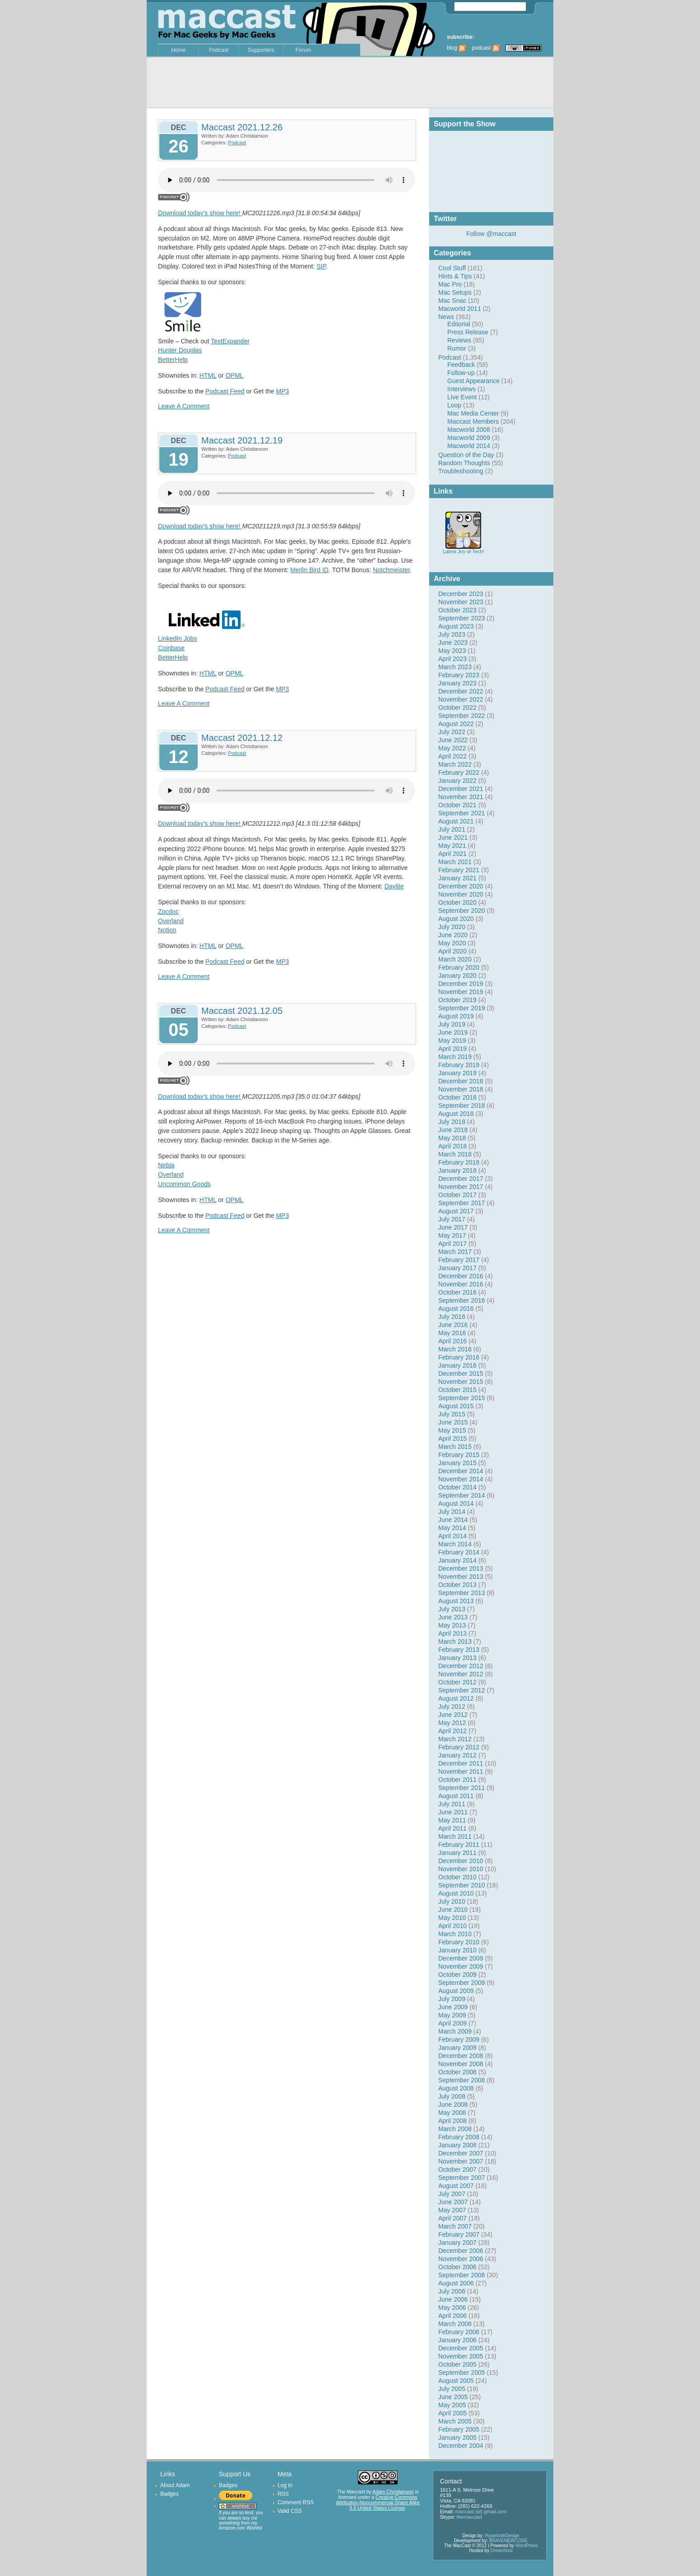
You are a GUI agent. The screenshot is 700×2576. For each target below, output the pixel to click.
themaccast (469, 2517)
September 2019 (461, 1008)
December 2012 (460, 1666)
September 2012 (461, 1690)
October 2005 (457, 2364)
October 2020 (457, 902)
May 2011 (452, 1820)
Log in (285, 2485)
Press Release (467, 332)
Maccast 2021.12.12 (242, 738)
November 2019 (460, 991)
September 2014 (461, 1495)
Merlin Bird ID (309, 569)
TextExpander (230, 341)
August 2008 (456, 2088)
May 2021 (452, 845)
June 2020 (453, 935)
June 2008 (453, 2104)
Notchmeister (391, 569)
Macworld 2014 (468, 445)
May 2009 (452, 2015)
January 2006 (457, 2340)
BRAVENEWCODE (508, 2540)
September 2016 (461, 1300)
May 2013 (452, 1625)
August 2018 (456, 1113)
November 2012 (460, 1674)
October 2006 (457, 2267)
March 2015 (455, 1446)
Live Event (462, 397)
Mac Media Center (473, 413)
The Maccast (351, 2491)
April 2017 (452, 1243)
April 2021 (452, 853)
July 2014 (451, 1511)
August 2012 (456, 1698)
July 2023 (451, 634)
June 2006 (453, 2299)
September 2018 (461, 1105)
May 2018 (452, 1138)
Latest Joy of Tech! (463, 549)
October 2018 (457, 1097)
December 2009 (460, 1958)
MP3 (282, 391)
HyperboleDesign (502, 2535)
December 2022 (460, 691)
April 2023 (452, 658)
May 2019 (452, 1040)
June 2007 (453, 2202)
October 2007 (457, 2169)
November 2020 (460, 894)
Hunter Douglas (180, 350)
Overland (171, 921)
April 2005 (452, 2413)
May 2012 (452, 1722)
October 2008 (457, 2072)
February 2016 (458, 1357)
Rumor (456, 348)
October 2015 (457, 1389)
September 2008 (461, 2080)
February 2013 (458, 1649)
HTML (208, 375)
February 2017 (458, 1259)
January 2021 (457, 878)
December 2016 (460, 1276)
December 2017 (460, 1178)
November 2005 (460, 2356)
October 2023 (457, 610)
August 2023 (456, 626)
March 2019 (455, 1056)
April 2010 (452, 1925)
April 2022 (452, 756)
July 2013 (451, 1609)
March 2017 (455, 1251)
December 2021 (460, 788)
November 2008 (460, 2063)
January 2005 (457, 2437)
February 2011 (458, 1844)
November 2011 (460, 1771)
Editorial (458, 324)
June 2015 (453, 1422)
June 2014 (453, 1519)
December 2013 (460, 1568)
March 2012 (455, 1739)
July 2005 (451, 2388)
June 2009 (453, 2007)
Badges (169, 2494)
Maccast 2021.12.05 (242, 1011)
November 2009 (460, 1966)
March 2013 (455, 1641)
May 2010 (452, 1917)
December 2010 (460, 1860)
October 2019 (457, 1000)
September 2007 (461, 2177)
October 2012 (457, 1682)
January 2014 (457, 1560)
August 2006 (456, 2283)
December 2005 (460, 2348)
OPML (235, 375)
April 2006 (452, 2315)
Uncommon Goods (184, 1184)
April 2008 (452, 2120)
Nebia (166, 1165)
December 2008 (460, 2055)
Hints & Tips (455, 276)
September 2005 (461, 2372)
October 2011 (457, 1779)
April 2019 (452, 1048)
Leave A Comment (183, 406)
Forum (303, 50)
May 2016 (452, 1333)
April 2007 (452, 2218)
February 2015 (458, 1454)
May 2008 (452, 2112)
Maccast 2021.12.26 (242, 127)
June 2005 (453, 2396)
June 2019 (453, 1032)
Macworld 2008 (468, 429)
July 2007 (451, 2193)
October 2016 (457, 1292)
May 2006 (452, 2307)
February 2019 (458, 1064)
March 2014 (455, 1544)
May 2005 (452, 2405)
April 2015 (452, 1438)
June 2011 (453, 1812)
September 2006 (461, 2275)
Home (178, 50)
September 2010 (461, 1885)
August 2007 (456, 2185)
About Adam (175, 2485)
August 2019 (456, 1016)
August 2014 (456, 1503)
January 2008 (457, 2145)
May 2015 (452, 1430)
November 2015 (460, 1381)
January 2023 (457, 683)
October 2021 (457, 805)
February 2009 (458, 2039)
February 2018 (458, 1162)
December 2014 (460, 1471)
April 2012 (452, 1730)
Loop (454, 405)
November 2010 (460, 1869)
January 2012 (457, 1755)
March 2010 (455, 1934)
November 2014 (460, 1479)
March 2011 (455, 1836)
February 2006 (458, 2332)
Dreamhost (502, 2550)
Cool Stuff (452, 268)
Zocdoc (168, 911)
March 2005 (455, 2421)
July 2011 (451, 1804)
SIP (321, 266)
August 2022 (456, 723)
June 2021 (453, 837)
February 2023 (458, 675)
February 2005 (458, 2429)
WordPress (526, 2545)
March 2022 (455, 764)
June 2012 (453, 1714)
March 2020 (455, 959)
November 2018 (460, 1089)
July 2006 (451, 2291)
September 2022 (461, 715)
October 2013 (457, 1584)
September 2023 (461, 618)
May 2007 (452, 2210)
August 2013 (456, 1601)
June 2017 (453, 1227)
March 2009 (455, 2031)
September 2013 (461, 1592)
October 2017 (457, 1194)
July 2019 (451, 1024)
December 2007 (460, 2153)
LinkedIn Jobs (177, 638)
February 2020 (458, 967)
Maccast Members (473, 421)
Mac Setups (455, 292)
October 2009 (457, 1974)
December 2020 (460, 886)
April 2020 (452, 951)
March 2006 (455, 2323)
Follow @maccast (491, 233)
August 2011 (456, 1795)
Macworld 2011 (459, 308)
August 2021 (456, 821)
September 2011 (461, 1787)
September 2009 (461, 1982)
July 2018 (451, 1121)
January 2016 (457, 1365)
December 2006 (460, 2250)
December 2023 (460, 593)
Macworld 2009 (468, 437)
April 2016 (452, 1341)
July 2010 (451, 1901)
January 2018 (457, 1170)
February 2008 (458, 2137)
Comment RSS (296, 2502)
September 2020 (461, 910)
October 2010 (457, 1877)
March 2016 (455, 1349)
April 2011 (452, 1828)
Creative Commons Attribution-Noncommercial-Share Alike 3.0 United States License (377, 2502)
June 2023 (453, 642)
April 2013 (452, 1633)
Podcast (218, 50)
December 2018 (460, 1081)
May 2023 (452, 650)
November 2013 (460, 1576)
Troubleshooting (460, 471)
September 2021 (461, 813)
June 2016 (453, 1324)
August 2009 (456, 1990)
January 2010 (457, 1950)
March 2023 (455, 667)
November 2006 (460, 2258)
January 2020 (457, 975)
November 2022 (460, 699)
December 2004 (460, 2445)
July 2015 (451, 1414)
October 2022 (457, 707)
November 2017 (460, 1186)
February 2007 (458, 2234)
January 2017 (457, 1268)
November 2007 (460, 2161)
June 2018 (453, 1129)
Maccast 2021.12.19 (242, 440)
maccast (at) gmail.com (481, 2511)
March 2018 (455, 1154)
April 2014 (452, 1536)
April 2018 (452, 1146)
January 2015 (457, 1462)
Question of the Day (466, 454)
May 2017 (452, 1235)
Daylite (394, 886)
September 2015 (461, 1397)
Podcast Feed (224, 391)
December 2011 (460, 1763)
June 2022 (453, 740)
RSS (283, 2494)
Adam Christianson (392, 2491)
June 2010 (453, 1909)
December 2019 (460, 983)
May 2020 (452, 943)
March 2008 (455, 2128)
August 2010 (456, 1893)
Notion (167, 930)
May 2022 (452, 748)
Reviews (459, 340)
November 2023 (460, 602)
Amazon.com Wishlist (240, 2527)
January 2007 (457, 2242)
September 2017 (461, 1203)
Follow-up (461, 372)
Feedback (461, 364)
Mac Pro (450, 284)
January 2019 (457, 1073)
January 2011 (457, 1852)
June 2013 (453, 1617)
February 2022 (458, 772)
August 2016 (456, 1308)
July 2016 (451, 1316)
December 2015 (460, 1373)
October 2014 (457, 1487)
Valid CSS (290, 2511)
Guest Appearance (473, 380)
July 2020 (451, 926)
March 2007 (455, 2226)
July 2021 (451, 829)
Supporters (261, 50)
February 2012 (458, 1747)
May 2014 (452, 1527)
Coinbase (171, 648)
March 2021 (455, 861)
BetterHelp (173, 359)
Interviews (461, 389)
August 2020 (456, 918)
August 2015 (456, 1406)
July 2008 (451, 2096)
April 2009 (452, 2023)
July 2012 (451, 1706)
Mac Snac (452, 300)
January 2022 (457, 780)
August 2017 (456, 1211)
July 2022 (451, 731)
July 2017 (451, 1219)
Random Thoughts (464, 463)
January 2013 (457, 1657)
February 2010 (458, 1942)
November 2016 (460, 1284)
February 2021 (458, 870)
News (446, 316)
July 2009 (451, 1999)
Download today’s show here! (200, 213)
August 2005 (456, 2380)
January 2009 (457, 2047)
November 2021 (460, 796)
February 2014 (458, 1552)
